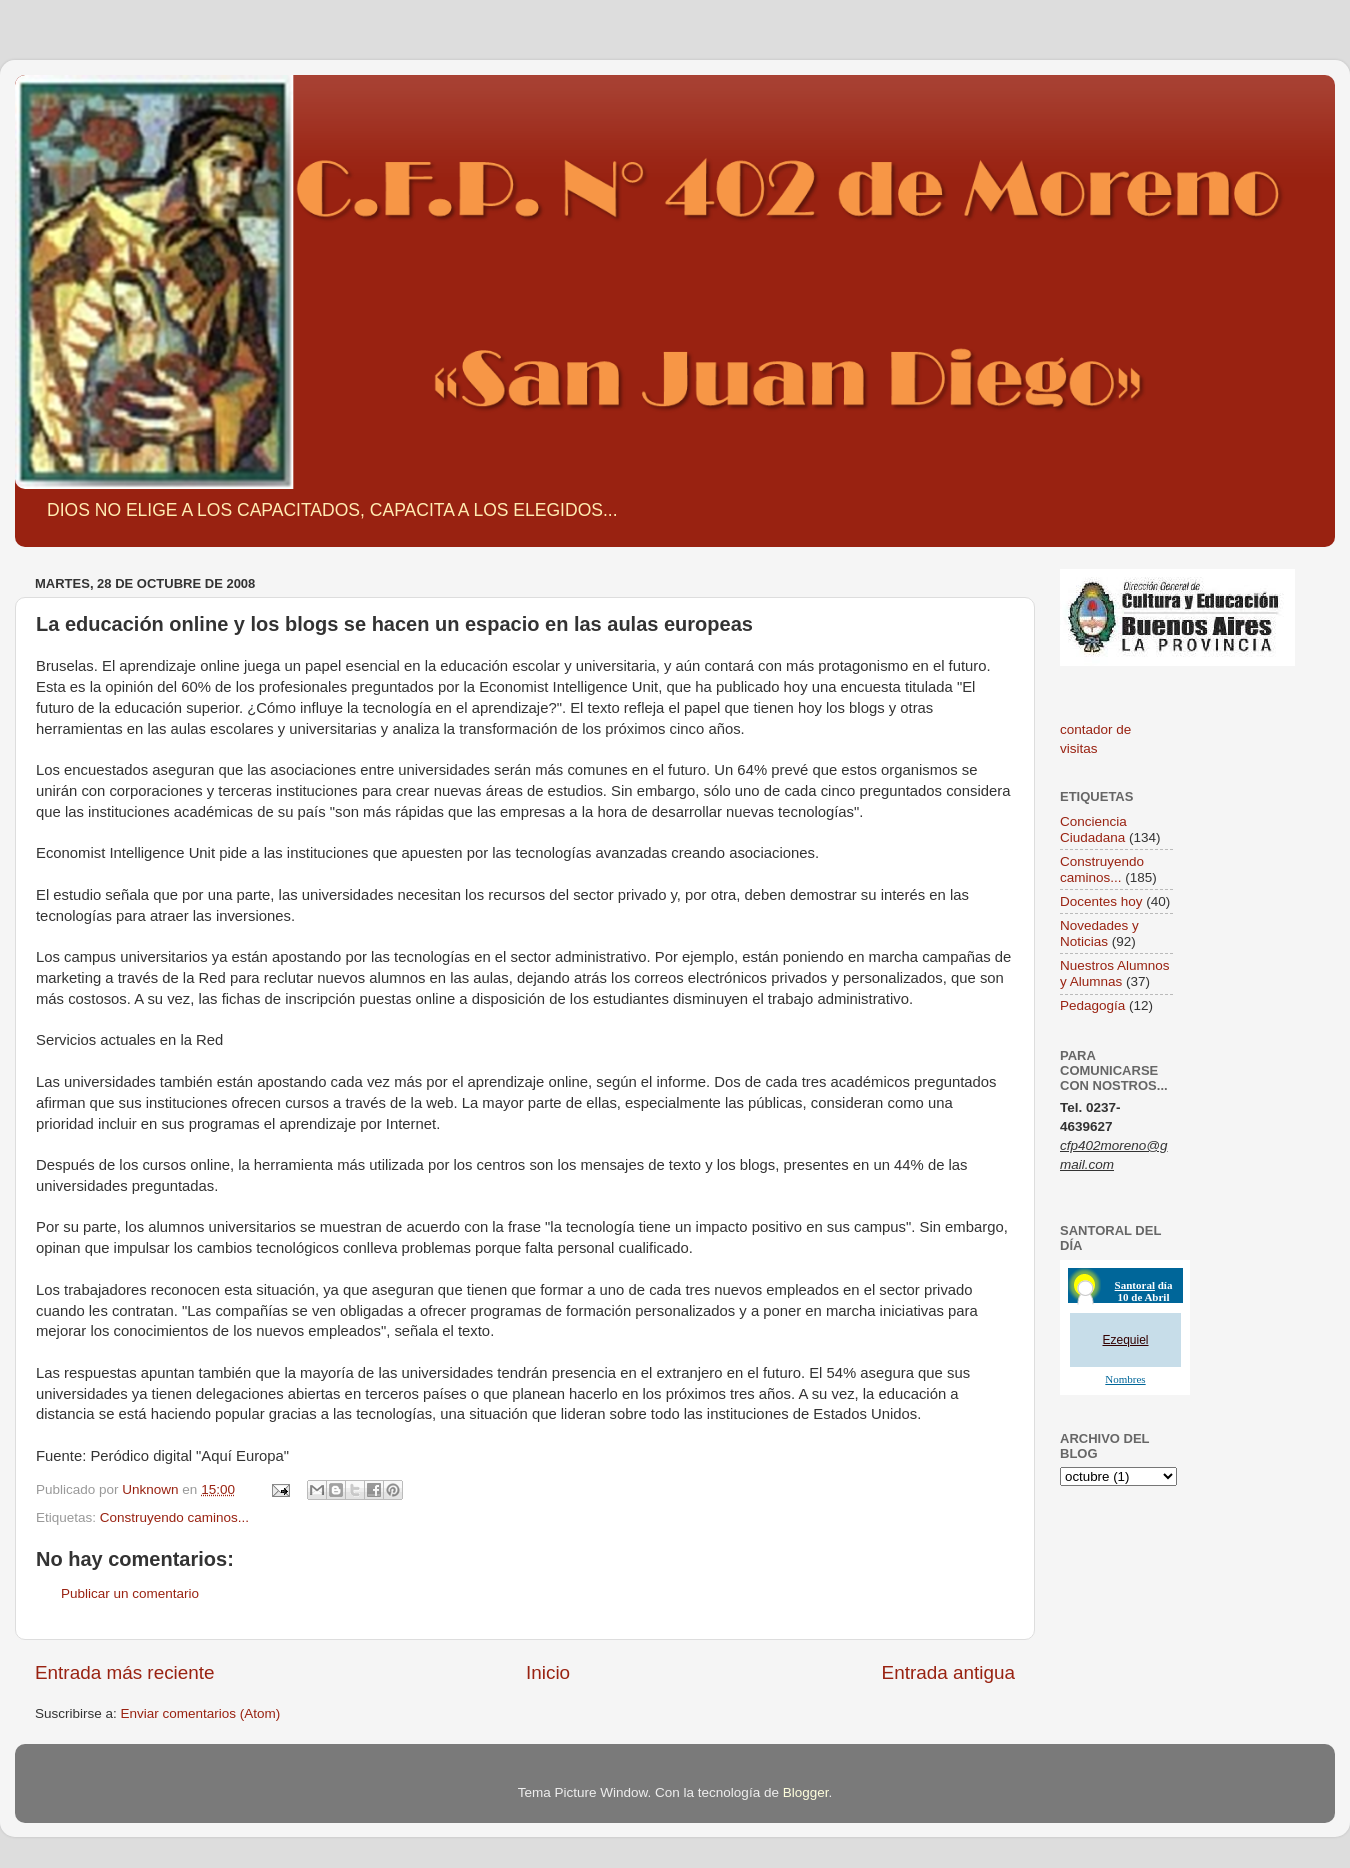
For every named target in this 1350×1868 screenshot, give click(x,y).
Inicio (548, 1672)
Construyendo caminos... (174, 1517)
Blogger (806, 1792)
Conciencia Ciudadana (1093, 829)
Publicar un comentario (130, 1593)
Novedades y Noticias (1099, 933)
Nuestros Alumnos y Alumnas (1115, 973)
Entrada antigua (948, 1672)
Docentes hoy (1101, 901)
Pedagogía (1092, 1005)
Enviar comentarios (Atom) (201, 1713)
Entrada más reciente (125, 1672)
